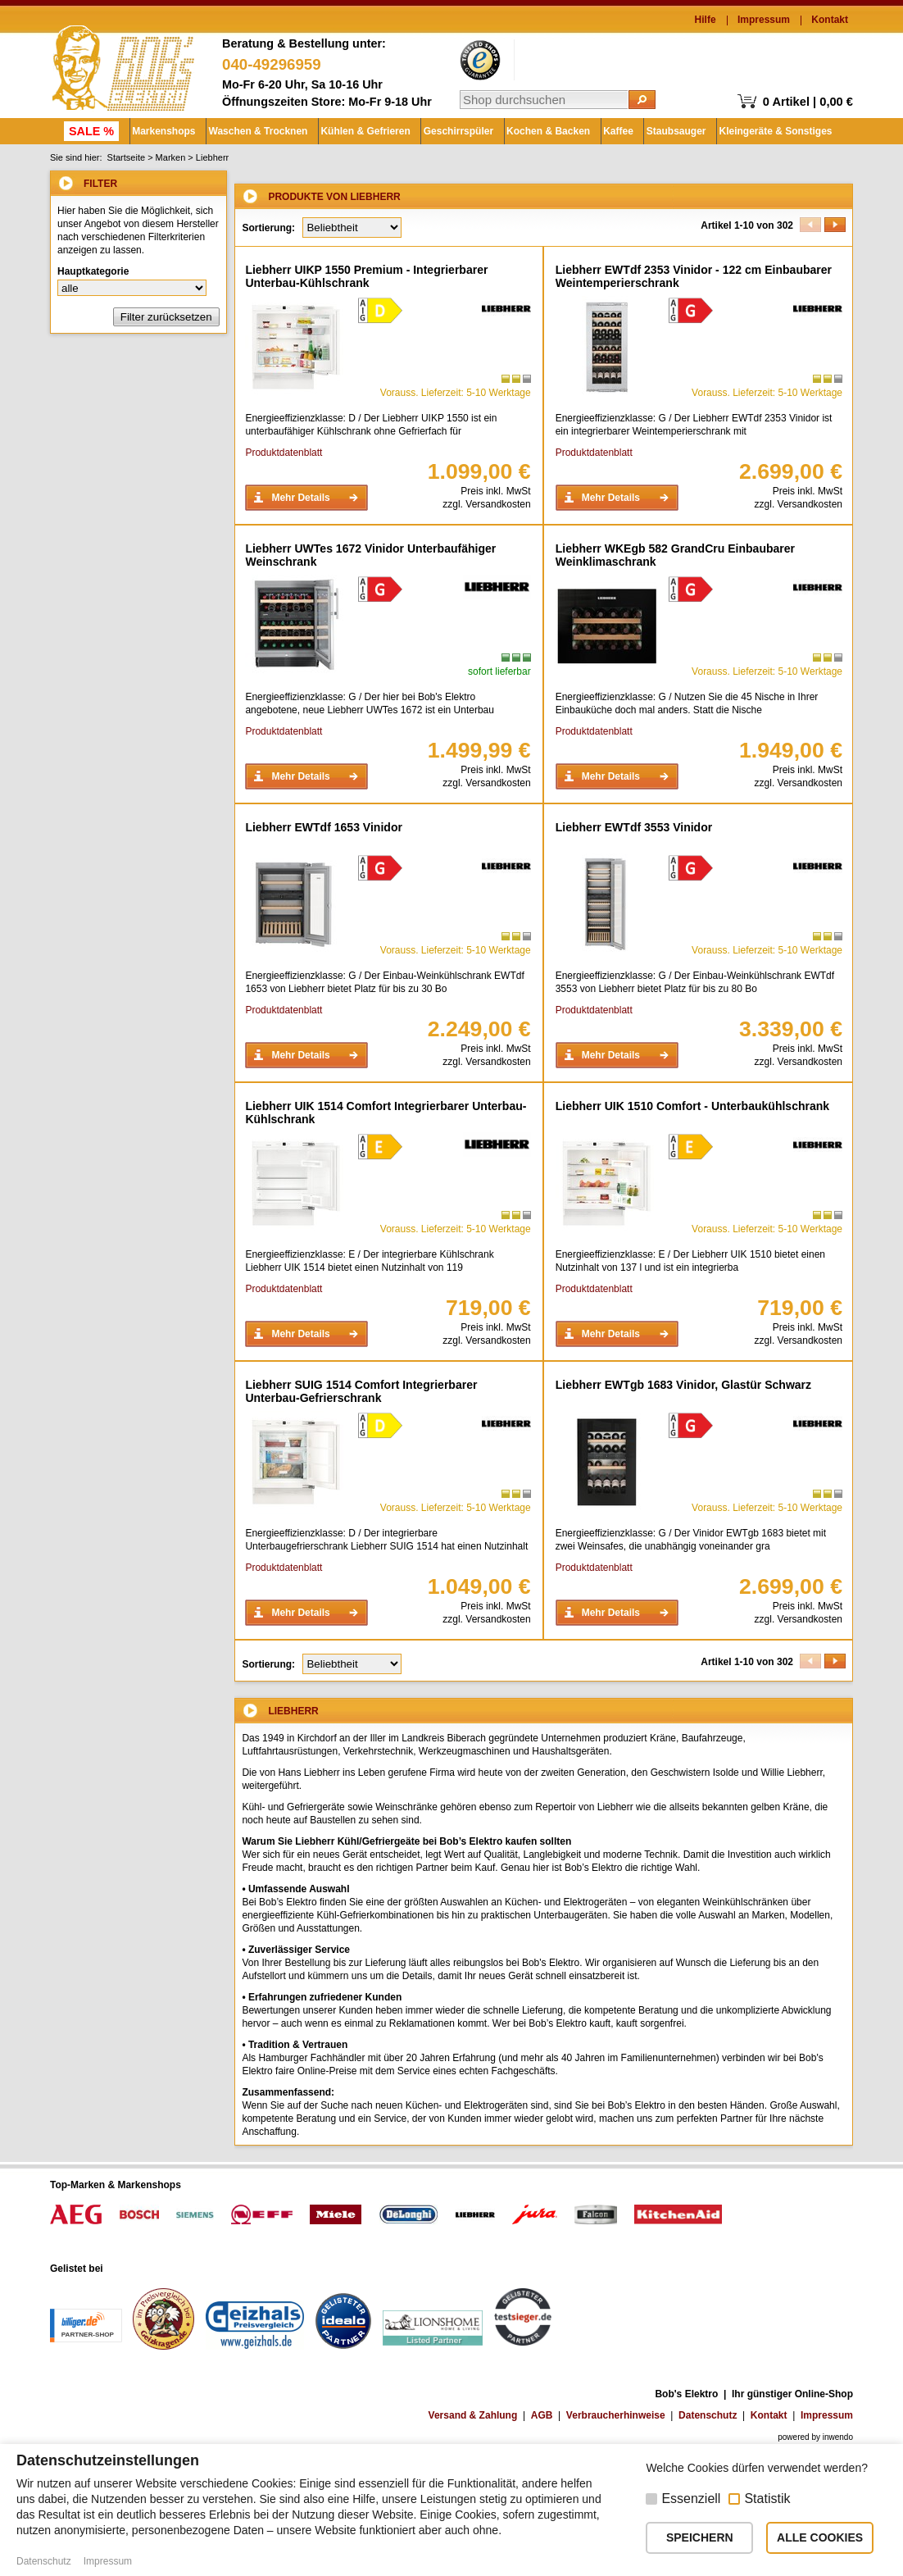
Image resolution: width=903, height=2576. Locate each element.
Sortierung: (268, 228)
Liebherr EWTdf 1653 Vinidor (323, 827)
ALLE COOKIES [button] (820, 2537)
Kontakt (829, 19)
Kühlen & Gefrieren (358, 131)
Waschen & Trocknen (253, 131)
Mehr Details (300, 497)
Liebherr (212, 157)
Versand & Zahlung (473, 2415)
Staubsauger (663, 131)
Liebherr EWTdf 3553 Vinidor (634, 827)
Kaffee (607, 131)
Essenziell (690, 2498)
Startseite (126, 157)
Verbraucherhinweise (615, 2415)
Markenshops (160, 131)
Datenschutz (707, 2415)
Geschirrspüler (450, 131)
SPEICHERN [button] (699, 2537)
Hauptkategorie (93, 271)
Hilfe (705, 19)
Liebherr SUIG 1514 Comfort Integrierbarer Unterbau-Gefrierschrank (361, 1391)
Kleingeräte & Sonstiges (761, 131)
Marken (171, 157)
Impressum (763, 19)
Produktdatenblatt (283, 452)
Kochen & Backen (538, 131)
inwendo (838, 2437)
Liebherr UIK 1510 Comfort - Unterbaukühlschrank (692, 1106)
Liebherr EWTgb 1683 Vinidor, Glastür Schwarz (683, 1384)
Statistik (767, 2498)
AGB (542, 2415)
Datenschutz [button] (43, 2561)
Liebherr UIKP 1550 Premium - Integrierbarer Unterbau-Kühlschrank (366, 276)
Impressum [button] (108, 2561)
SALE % (89, 131)
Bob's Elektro (123, 64)
